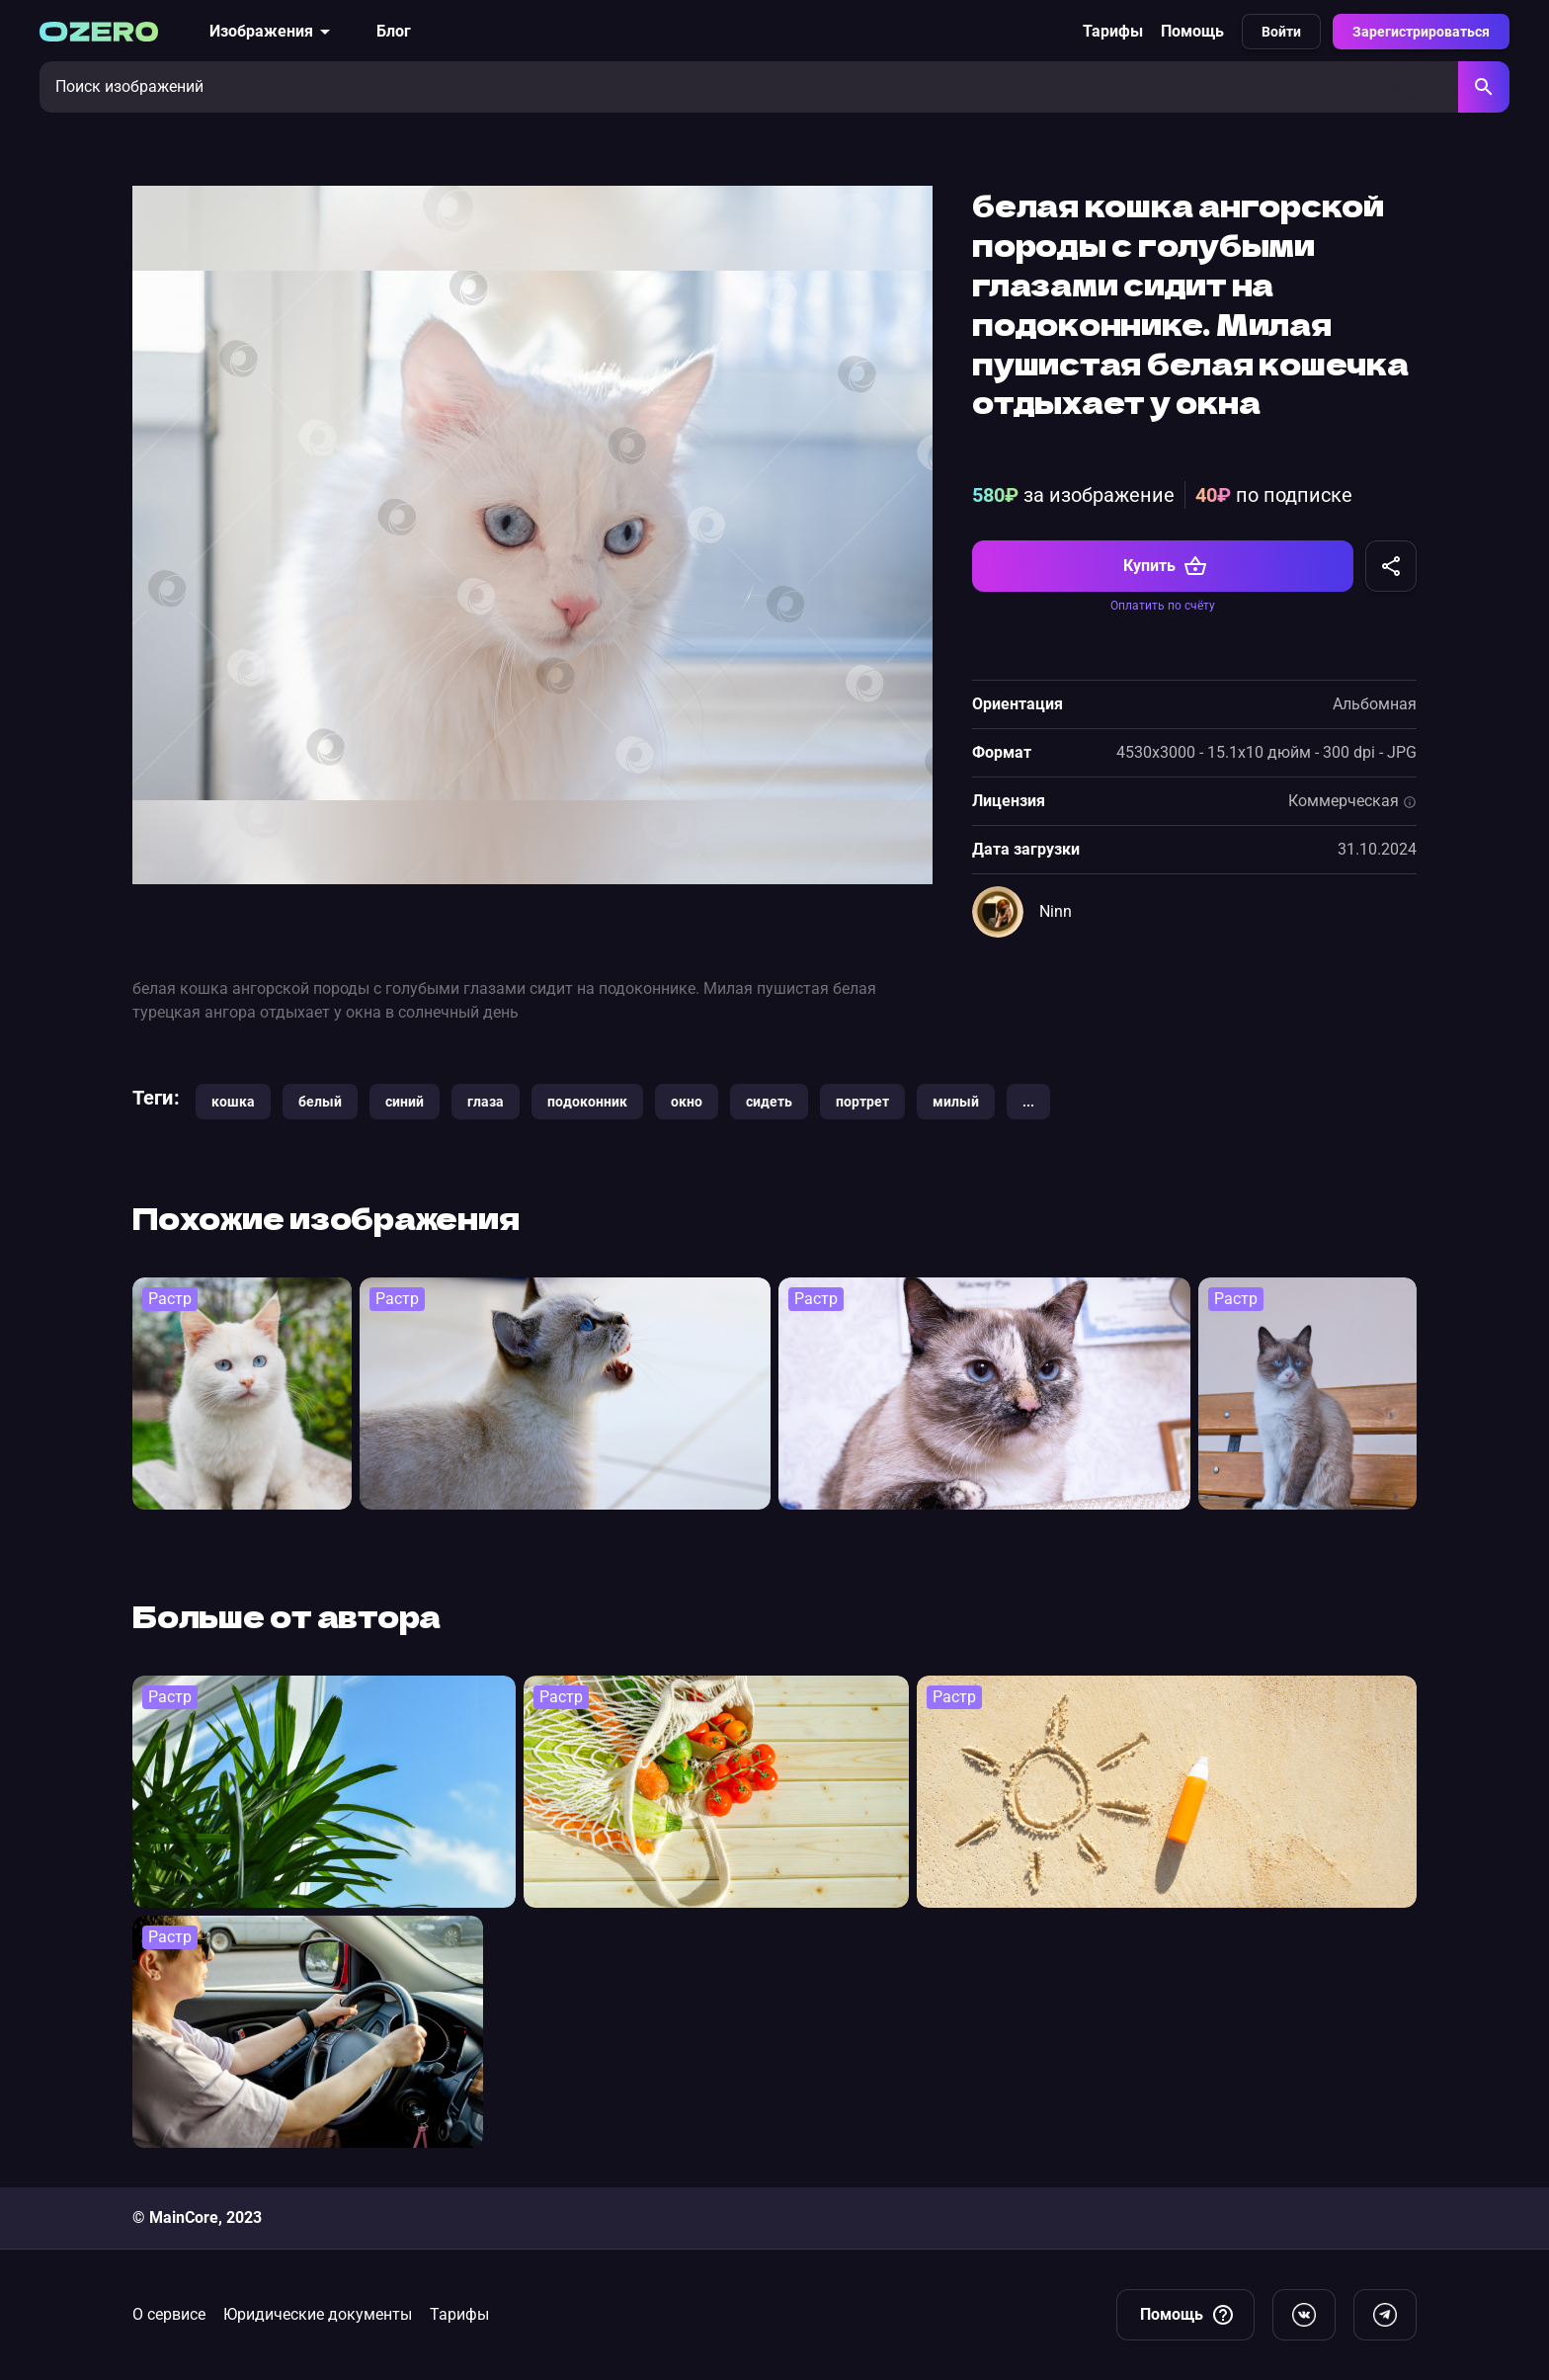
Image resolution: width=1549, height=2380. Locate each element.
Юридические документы (317, 2314)
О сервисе (168, 2314)
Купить (1165, 566)
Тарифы (1113, 31)
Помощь (1192, 31)
